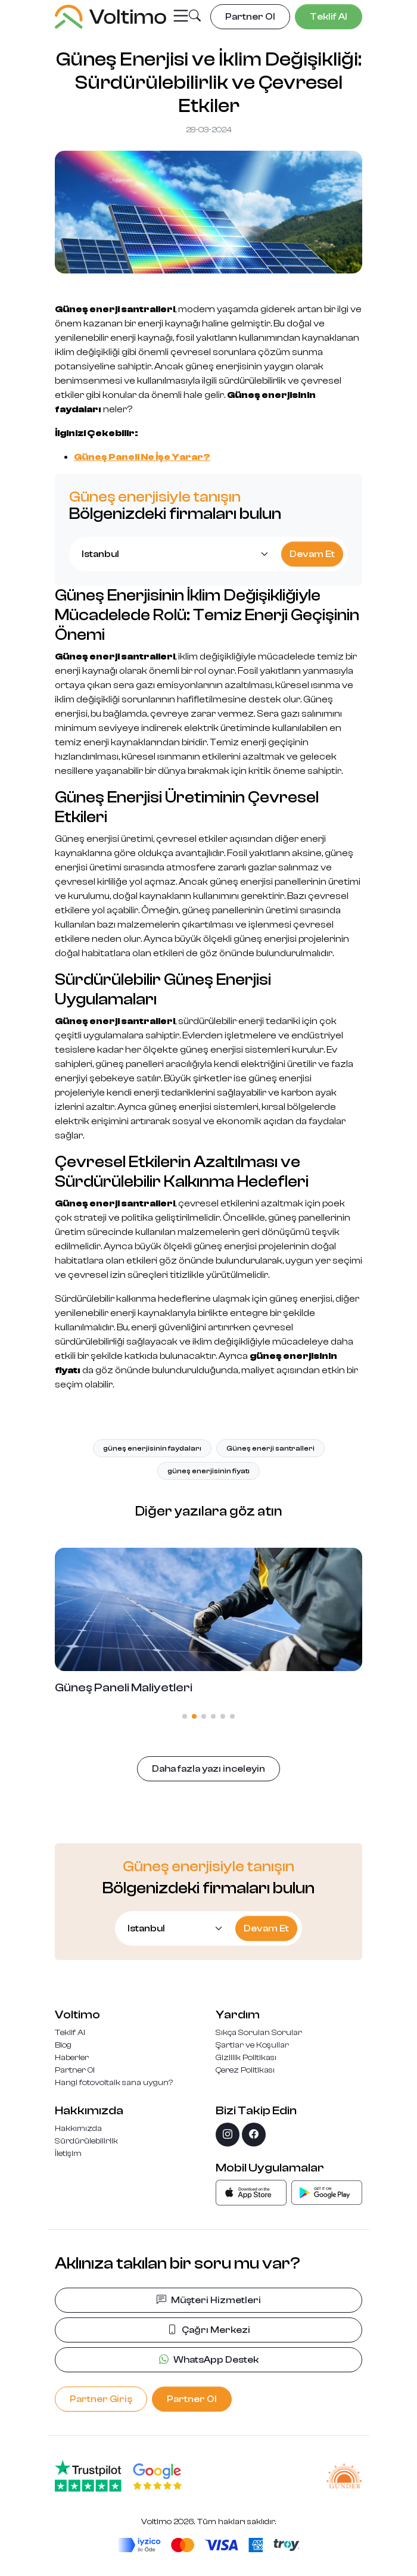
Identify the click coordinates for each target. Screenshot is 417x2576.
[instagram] (227, 2134)
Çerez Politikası (245, 2070)
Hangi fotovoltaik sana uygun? (114, 2082)
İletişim (68, 2153)
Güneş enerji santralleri (270, 1448)
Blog (63, 2045)
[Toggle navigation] (181, 16)
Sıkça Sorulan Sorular (259, 2032)
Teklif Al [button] (328, 16)
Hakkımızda (78, 2128)
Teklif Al (70, 2032)
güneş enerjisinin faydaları (152, 1448)
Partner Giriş (101, 2399)
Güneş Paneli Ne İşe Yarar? (142, 457)
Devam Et (312, 554)
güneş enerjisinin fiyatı (208, 1471)
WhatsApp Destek (209, 2360)
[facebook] (254, 2134)
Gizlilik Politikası (246, 2057)
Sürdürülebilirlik (86, 2141)
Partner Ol (75, 2070)
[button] (195, 17)
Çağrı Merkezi (208, 2330)
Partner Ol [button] (250, 16)
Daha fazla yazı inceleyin (208, 1768)
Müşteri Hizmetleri (209, 2300)
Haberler (72, 2057)
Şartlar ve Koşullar (252, 2045)
